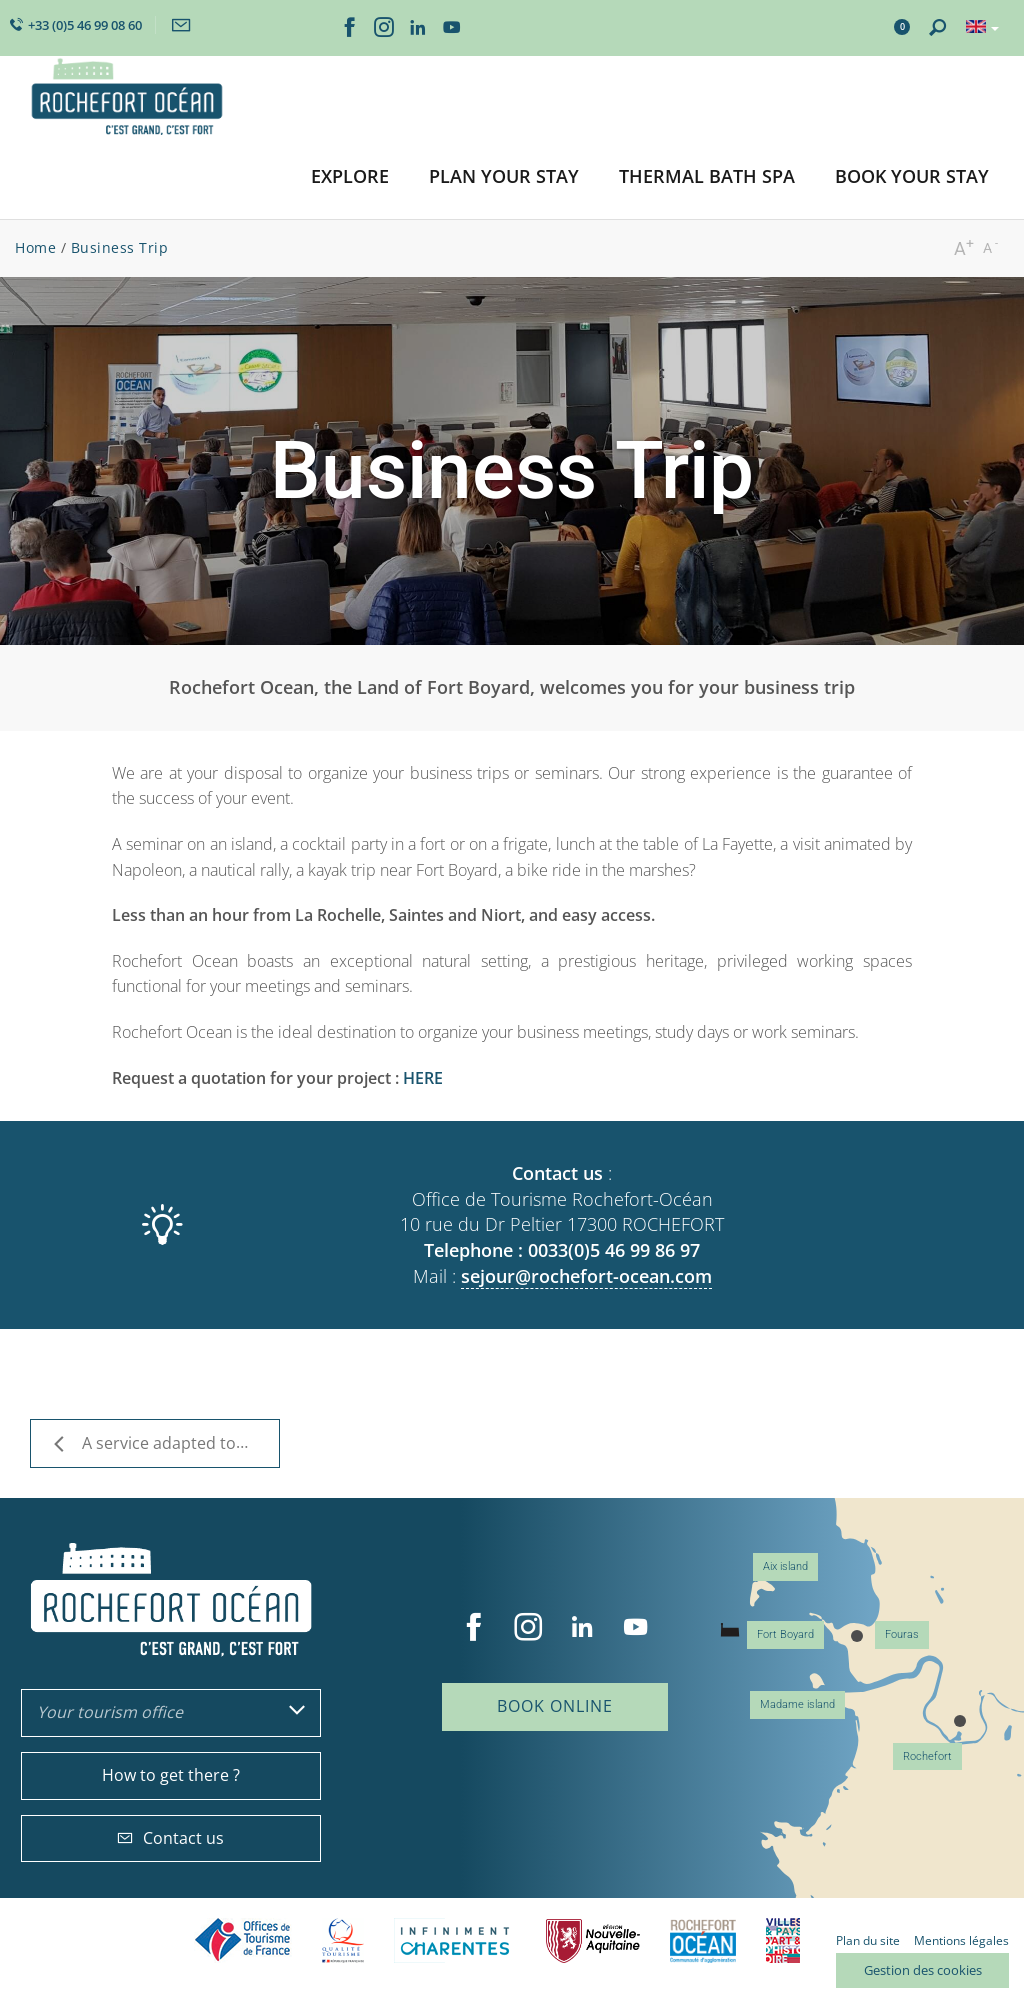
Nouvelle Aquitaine (593, 1940)
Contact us (170, 1838)
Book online (555, 1706)
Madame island (797, 1704)
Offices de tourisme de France (243, 1940)
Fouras (902, 1634)
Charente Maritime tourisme (455, 1940)
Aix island (785, 1566)
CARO (703, 1940)
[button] (350, 177)
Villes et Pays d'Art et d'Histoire (783, 1940)
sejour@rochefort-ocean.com (586, 1276)
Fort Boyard (785, 1634)
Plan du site (868, 1940)
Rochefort (927, 1756)
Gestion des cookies (923, 1970)
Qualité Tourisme (343, 1940)
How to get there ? (171, 1775)
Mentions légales (961, 1940)
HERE (423, 1078)
